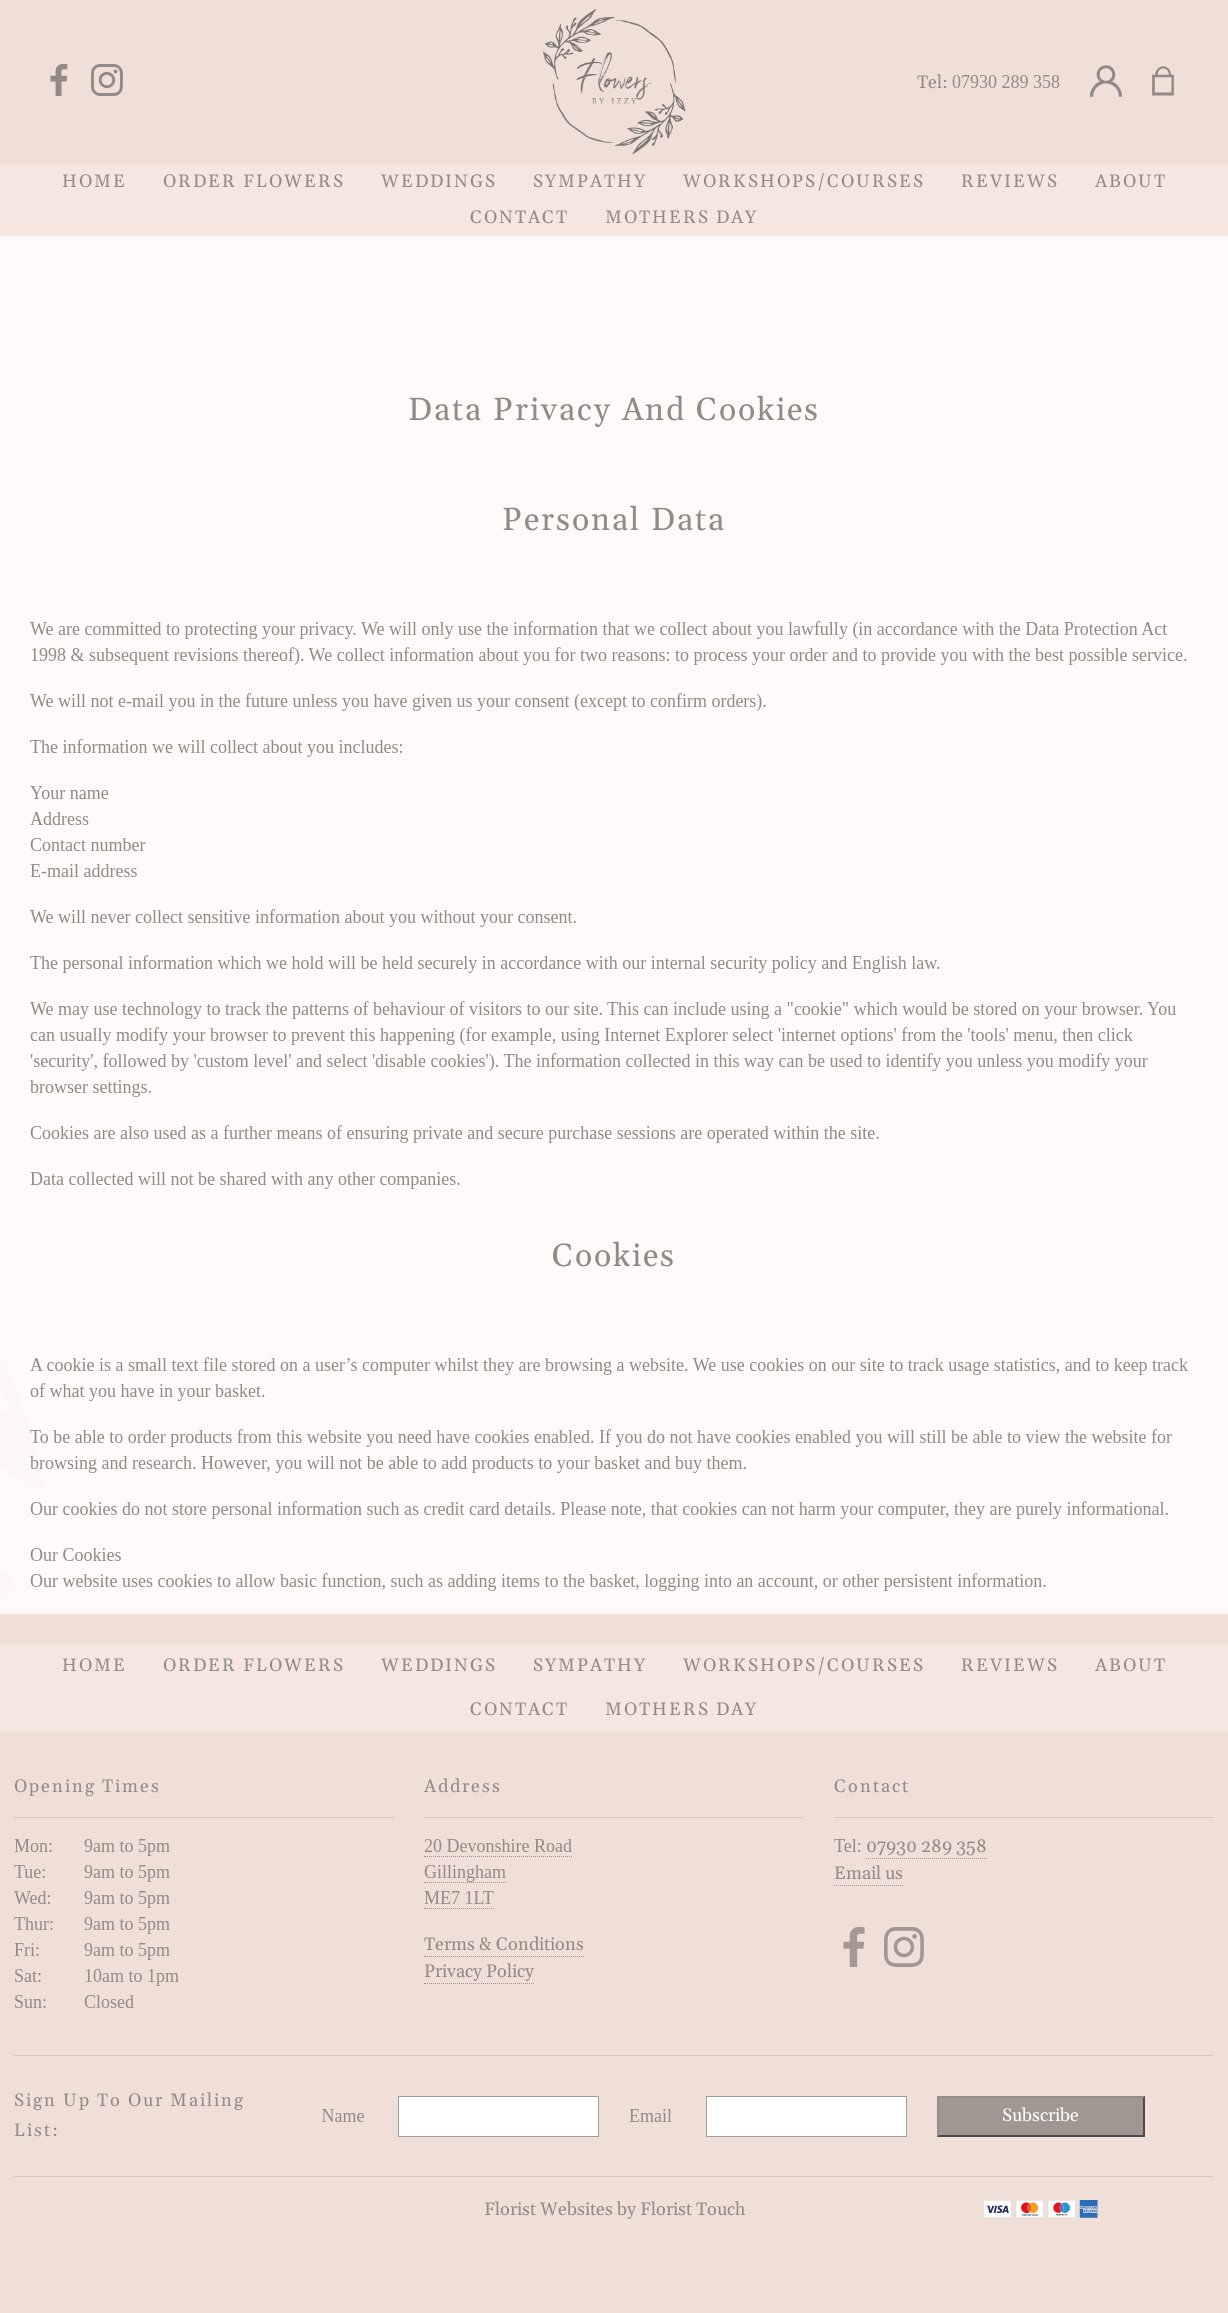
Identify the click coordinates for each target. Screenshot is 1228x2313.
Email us (868, 1873)
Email (650, 2116)
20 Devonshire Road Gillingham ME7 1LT (498, 1872)
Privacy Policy (479, 1971)
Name (343, 2116)
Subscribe (1040, 2115)
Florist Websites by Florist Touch (614, 2209)
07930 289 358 (1006, 82)
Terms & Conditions (504, 1944)
